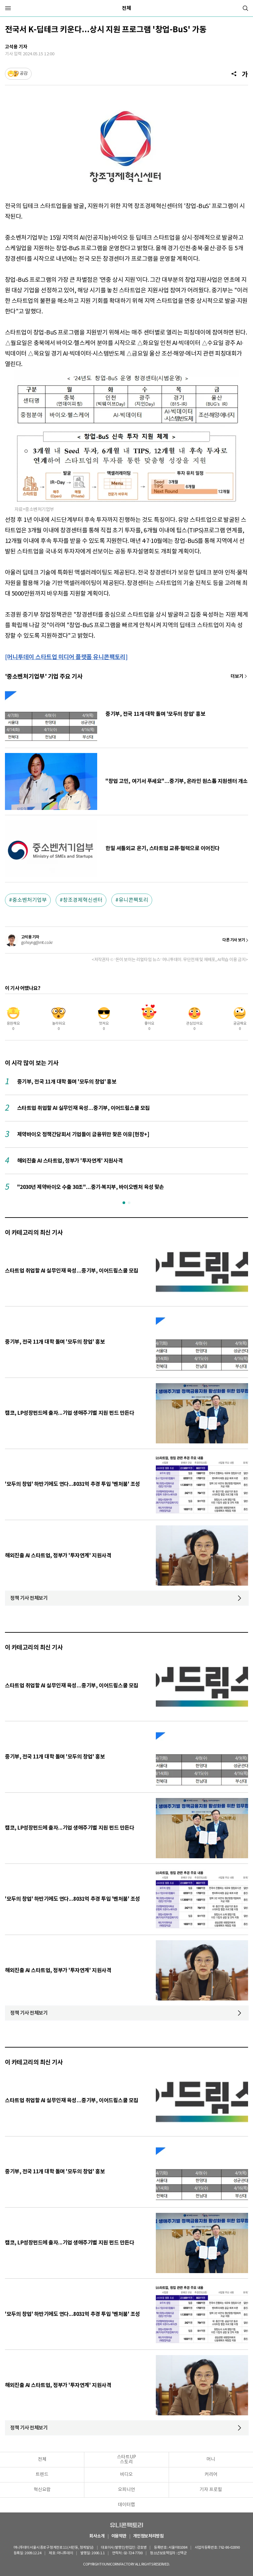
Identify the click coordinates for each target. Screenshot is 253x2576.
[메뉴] (8, 8)
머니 (211, 2459)
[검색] (245, 8)
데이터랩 (126, 2505)
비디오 (126, 2474)
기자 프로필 (211, 2489)
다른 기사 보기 (233, 940)
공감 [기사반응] (24, 73)
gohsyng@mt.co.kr (36, 943)
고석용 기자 (16, 47)
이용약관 (118, 2536)
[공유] (234, 74)
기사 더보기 (239, 676)
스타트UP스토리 (126, 2460)
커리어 (211, 2474)
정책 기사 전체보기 (29, 1598)
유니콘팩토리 (133, 900)
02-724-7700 (133, 2553)
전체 (126, 8)
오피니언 (126, 2489)
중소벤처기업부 (29, 900)
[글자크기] (245, 74)
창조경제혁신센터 (82, 900)
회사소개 (96, 2536)
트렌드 (42, 2474)
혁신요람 (42, 2489)
